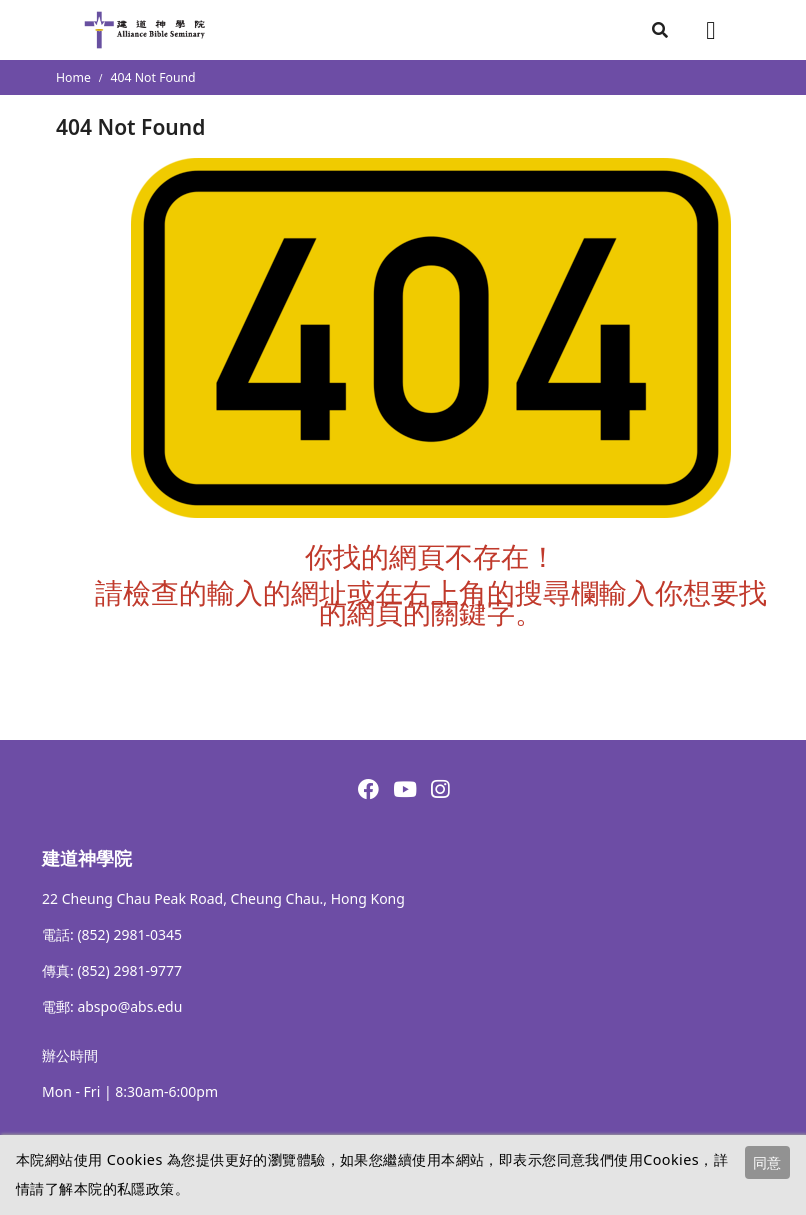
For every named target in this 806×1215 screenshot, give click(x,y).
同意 (767, 1162)
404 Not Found (153, 77)
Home (73, 77)
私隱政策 (146, 1188)
